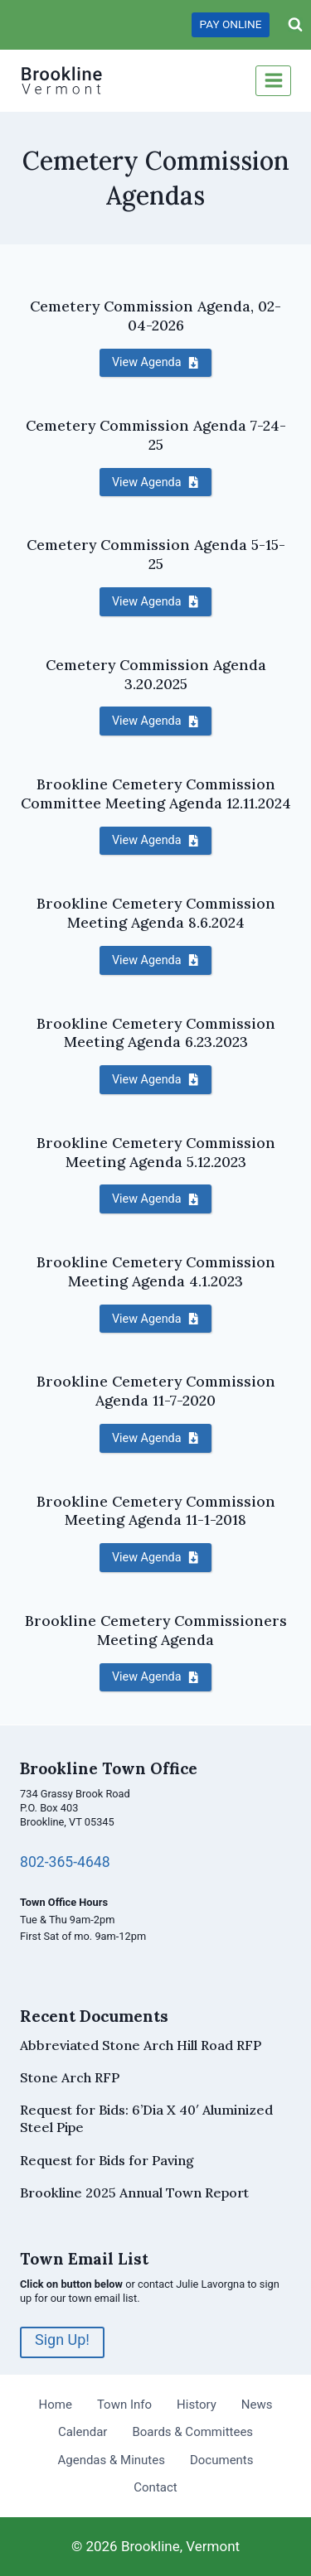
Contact (155, 2487)
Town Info (124, 2404)
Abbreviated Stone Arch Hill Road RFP (140, 2045)
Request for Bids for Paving (107, 2160)
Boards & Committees (192, 2431)
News (257, 2404)
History (196, 2404)
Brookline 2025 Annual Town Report (134, 2192)
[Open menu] (273, 80)
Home (55, 2404)
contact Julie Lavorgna (191, 2284)
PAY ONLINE (231, 24)
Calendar (83, 2431)
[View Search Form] (295, 24)
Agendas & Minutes (110, 2460)
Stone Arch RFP (69, 2077)
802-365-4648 (65, 1862)
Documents (222, 2460)
